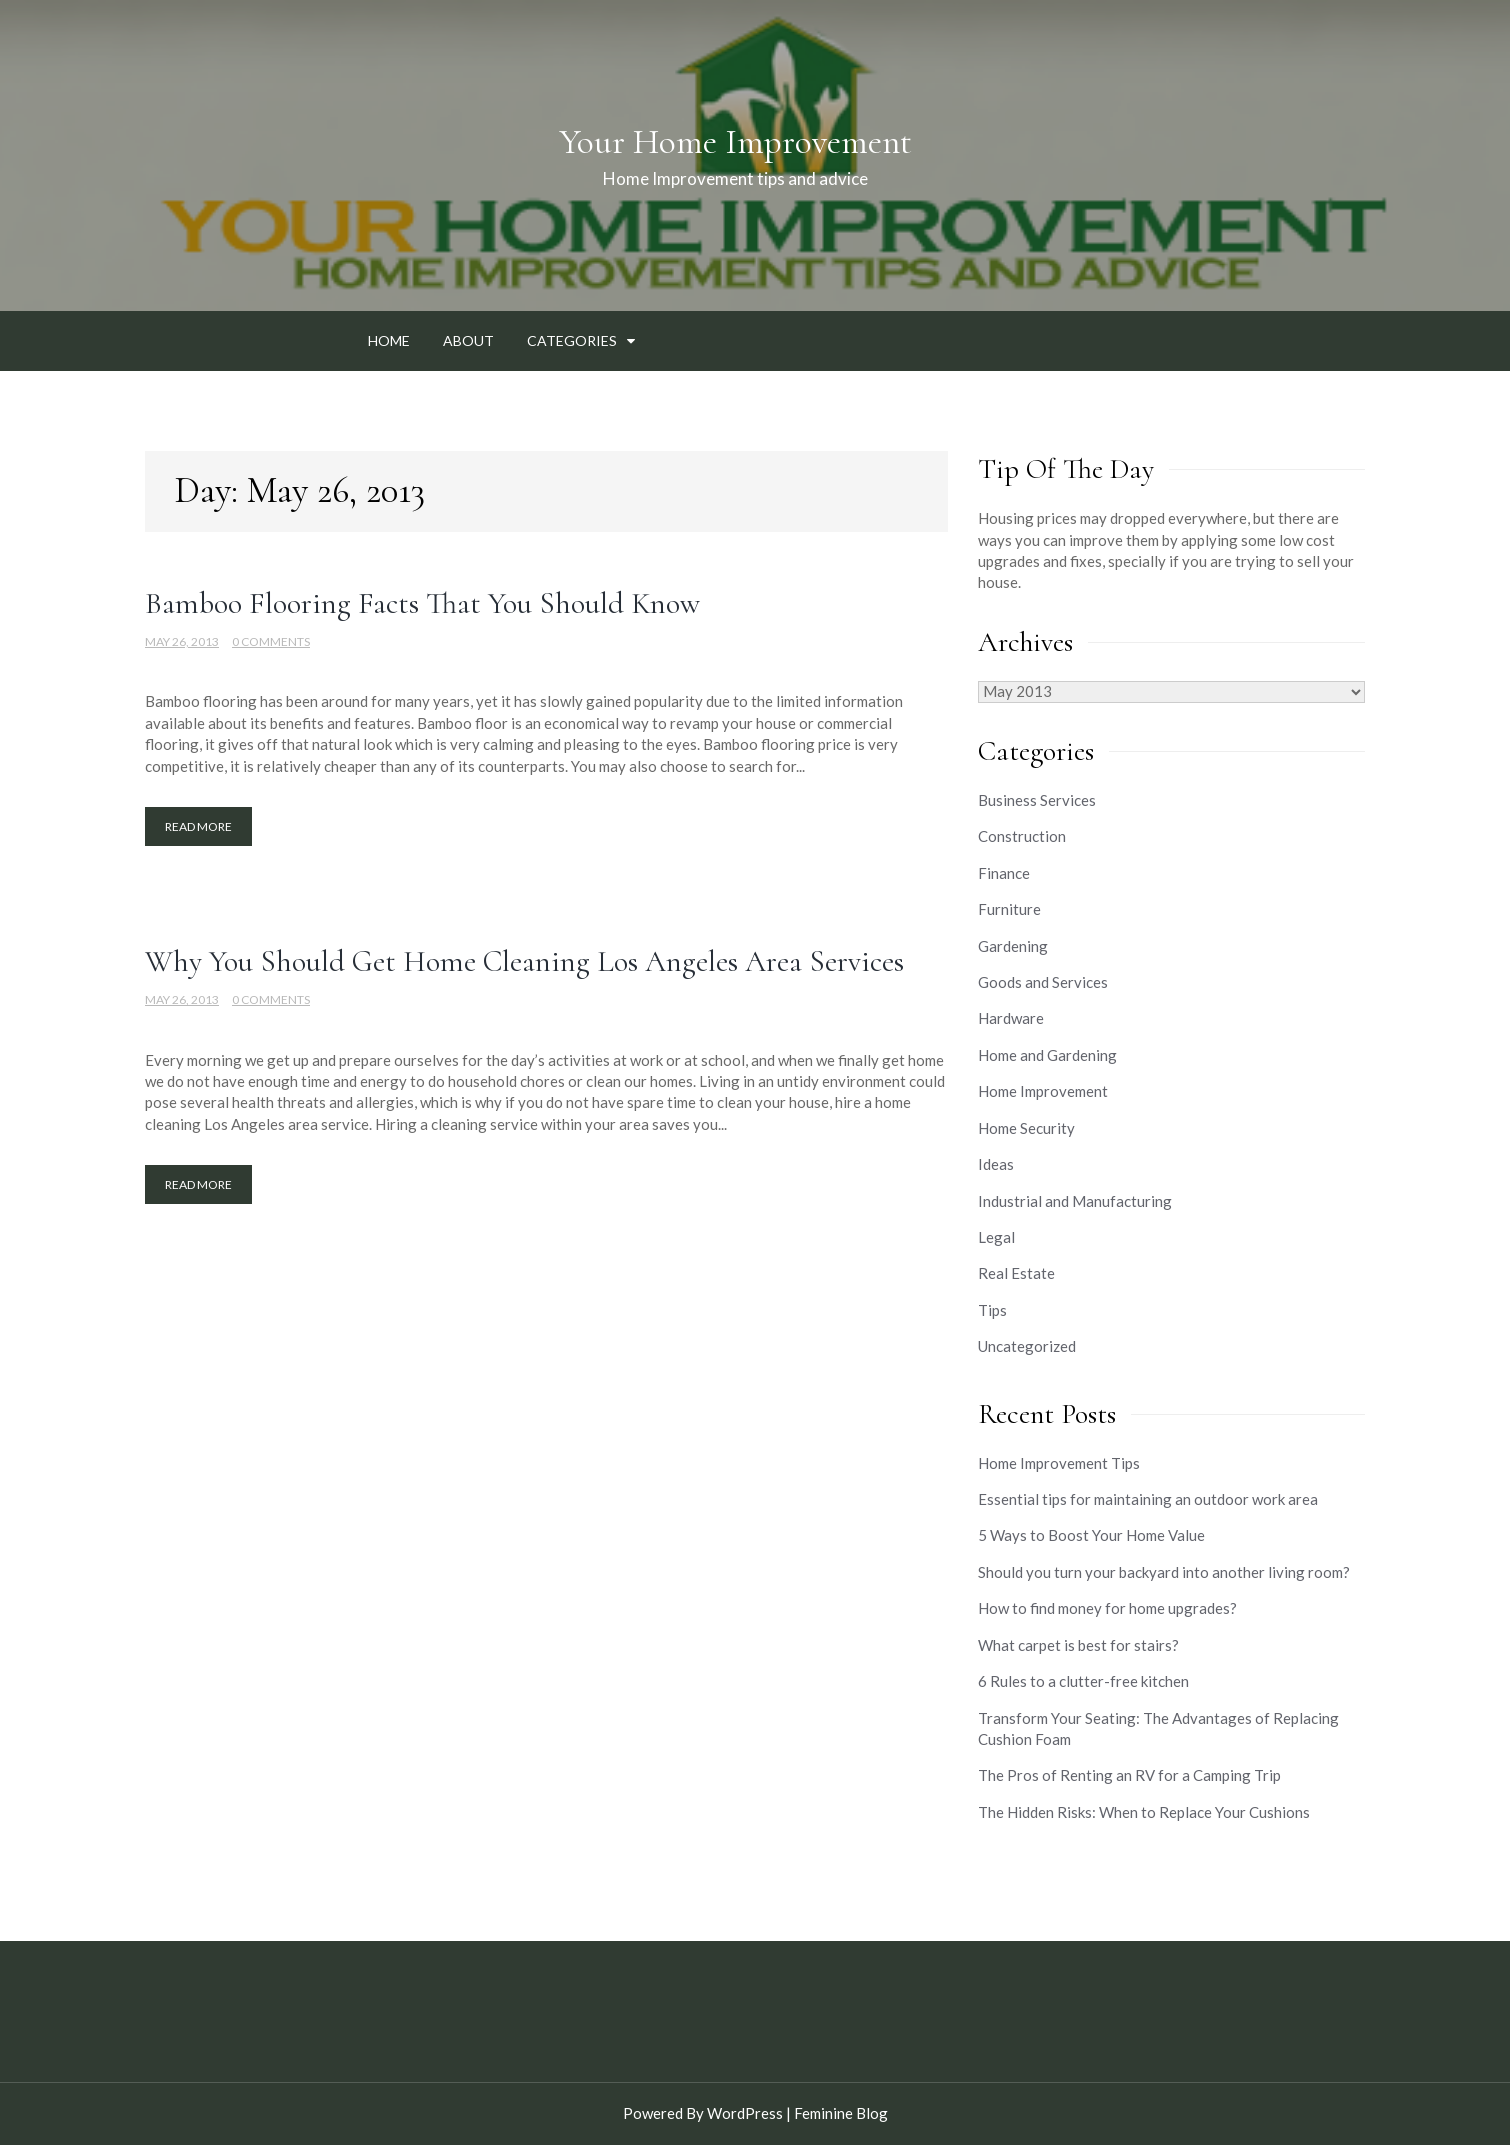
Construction (1022, 836)
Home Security (1026, 1128)
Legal (996, 1237)
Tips (992, 1310)
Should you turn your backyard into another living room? (1164, 1572)
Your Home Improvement (735, 142)
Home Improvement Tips (1059, 1463)
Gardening (1013, 946)
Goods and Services (1043, 982)
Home (389, 340)
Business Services (1037, 800)
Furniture (1009, 909)
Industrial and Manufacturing (1075, 1201)
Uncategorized (1027, 1346)
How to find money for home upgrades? (1107, 1608)
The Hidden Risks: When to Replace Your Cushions (1144, 1812)
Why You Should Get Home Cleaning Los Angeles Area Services (524, 961)
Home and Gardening (1047, 1055)
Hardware (1011, 1018)
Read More (198, 826)
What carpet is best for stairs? (1078, 1645)
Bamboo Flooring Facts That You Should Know (422, 603)
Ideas (996, 1164)
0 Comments (271, 641)
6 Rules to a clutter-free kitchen (1083, 1681)
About (468, 340)
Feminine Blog (841, 2113)
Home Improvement (1043, 1091)
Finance (1004, 873)
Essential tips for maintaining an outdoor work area (1148, 1499)
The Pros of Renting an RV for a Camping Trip (1129, 1775)
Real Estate (1016, 1273)
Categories (572, 340)
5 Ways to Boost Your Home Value (1091, 1535)
